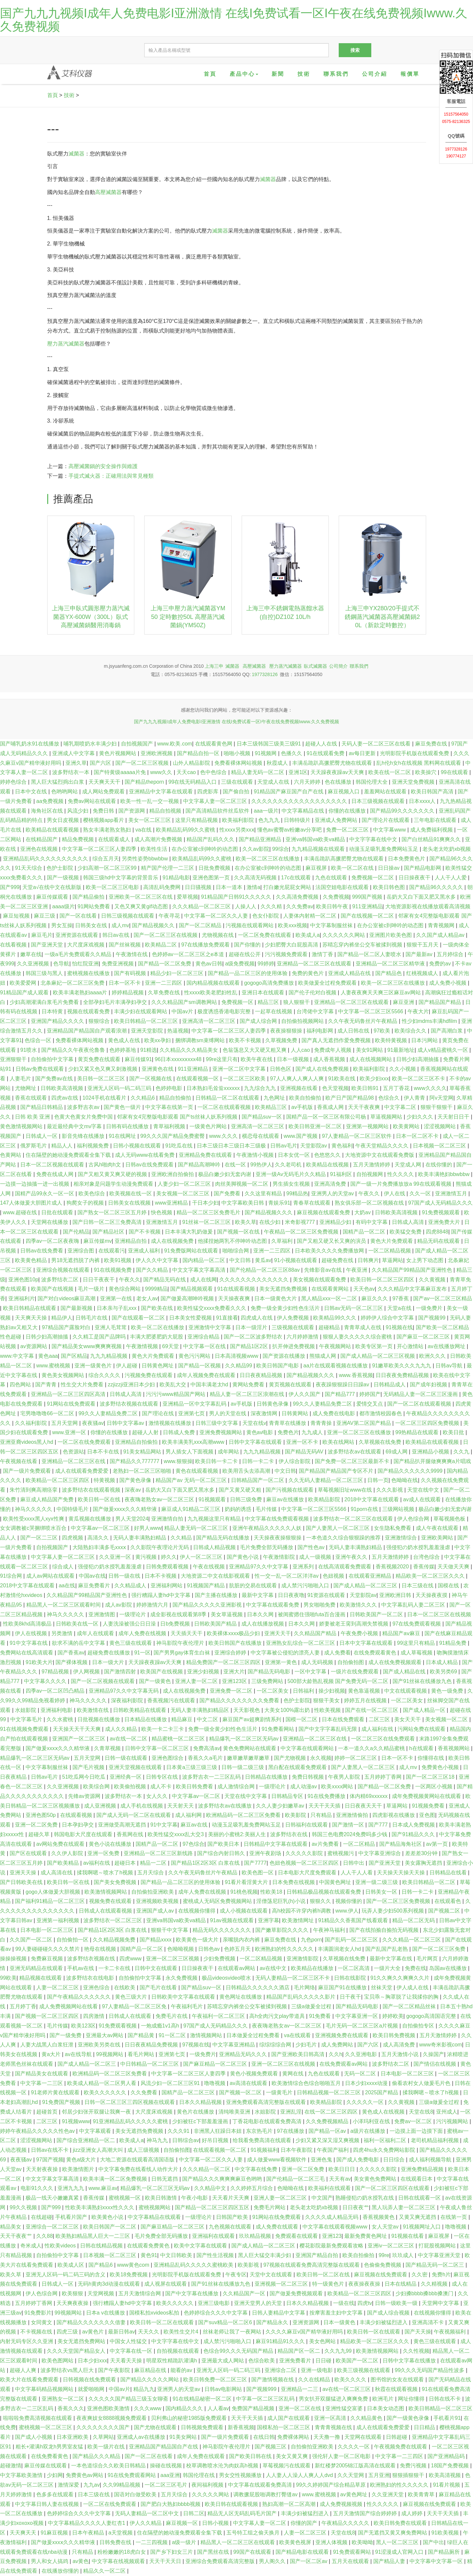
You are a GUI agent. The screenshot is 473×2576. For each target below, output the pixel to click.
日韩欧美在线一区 (78, 1624)
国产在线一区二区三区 (372, 1710)
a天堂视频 (121, 2532)
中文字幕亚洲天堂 (440, 2255)
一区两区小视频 (434, 1786)
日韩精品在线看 (448, 1872)
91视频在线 (399, 1327)
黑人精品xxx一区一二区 (329, 1298)
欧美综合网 (97, 1786)
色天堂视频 (335, 1088)
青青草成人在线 (363, 1327)
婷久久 (169, 1557)
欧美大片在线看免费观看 (30, 2379)
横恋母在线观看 (261, 1136)
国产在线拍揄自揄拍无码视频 (384, 1930)
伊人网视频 (87, 1671)
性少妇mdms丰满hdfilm (430, 1021)
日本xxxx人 (423, 801)
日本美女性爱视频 (191, 1318)
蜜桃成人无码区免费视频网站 (218, 1901)
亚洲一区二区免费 (37, 1825)
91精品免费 (453, 1643)
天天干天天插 (325, 1806)
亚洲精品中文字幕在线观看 (161, 791)
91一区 (142, 1652)
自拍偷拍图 (351, 1662)
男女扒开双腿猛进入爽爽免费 (334, 2399)
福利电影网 (320, 1031)
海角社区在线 (47, 811)
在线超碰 (41, 2217)
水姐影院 (26, 1710)
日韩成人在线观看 (131, 2016)
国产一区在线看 (78, 916)
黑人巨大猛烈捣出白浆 (58, 782)
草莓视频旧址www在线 (345, 1490)
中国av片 (183, 1011)
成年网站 (229, 1451)
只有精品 (321, 1815)
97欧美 (383, 1031)
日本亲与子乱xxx (117, 1308)
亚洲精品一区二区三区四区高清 (69, 1394)
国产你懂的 (248, 944)
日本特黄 (53, 1011)
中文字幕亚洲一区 (357, 2016)
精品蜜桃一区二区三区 (179, 1738)
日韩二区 (193, 2513)
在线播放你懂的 (61, 2571)
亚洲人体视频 (332, 2542)
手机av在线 (81, 1968)
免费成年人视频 (333, 1050)
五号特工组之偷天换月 (253, 2532)
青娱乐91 (279, 1203)
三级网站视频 (398, 1509)
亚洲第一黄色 (281, 1662)
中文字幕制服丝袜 (332, 925)
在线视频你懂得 (197, 1911)
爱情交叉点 (370, 1404)
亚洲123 (332, 2236)
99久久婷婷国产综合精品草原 (331, 2485)
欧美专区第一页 (374, 1346)
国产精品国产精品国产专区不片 (337, 1471)
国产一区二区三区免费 (439, 1949)
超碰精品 (329, 1327)
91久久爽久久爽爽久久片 (400, 1978)
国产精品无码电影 (270, 1671)
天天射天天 (181, 1806)
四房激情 (94, 2016)
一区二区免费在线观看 (265, 935)
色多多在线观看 (55, 2494)
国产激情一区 (348, 1825)
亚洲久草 (76, 763)
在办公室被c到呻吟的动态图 (205, 849)
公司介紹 (374, 74)
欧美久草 (245, 1222)
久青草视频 (108, 1748)
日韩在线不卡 (445, 2399)
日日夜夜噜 (291, 1595)
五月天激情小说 (400, 2054)
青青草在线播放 (288, 1423)
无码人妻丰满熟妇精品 (140, 1537)
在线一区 (236, 1164)
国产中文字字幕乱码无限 (328, 1729)
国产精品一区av (327, 2131)
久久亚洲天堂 (388, 2494)
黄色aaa (48, 1356)
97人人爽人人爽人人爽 (297, 1078)
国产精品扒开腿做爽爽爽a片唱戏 (432, 1461)
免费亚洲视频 (118, 963)
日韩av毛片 (283, 1145)
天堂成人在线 (274, 782)
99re (384, 2255)
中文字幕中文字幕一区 (437, 2561)
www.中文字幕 (18, 1356)
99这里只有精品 (416, 1643)
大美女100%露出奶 (287, 1710)
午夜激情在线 (132, 954)
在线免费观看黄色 (376, 1652)
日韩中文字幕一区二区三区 (157, 1748)
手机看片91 (447, 2418)
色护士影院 (60, 868)
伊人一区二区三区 (202, 1557)
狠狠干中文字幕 (170, 1930)
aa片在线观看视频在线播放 (336, 1365)
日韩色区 (281, 1069)
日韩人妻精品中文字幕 (279, 2313)
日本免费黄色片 (407, 858)
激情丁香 (323, 954)
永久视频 (320, 1758)
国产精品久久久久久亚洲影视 (208, 1605)
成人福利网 (189, 1815)
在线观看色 (448, 1901)
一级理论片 (133, 1614)
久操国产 (433, 2054)
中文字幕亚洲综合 (380, 1853)
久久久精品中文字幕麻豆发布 (413, 1289)
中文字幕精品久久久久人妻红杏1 (87, 2523)
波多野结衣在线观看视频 (92, 1490)
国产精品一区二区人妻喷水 (370, 954)
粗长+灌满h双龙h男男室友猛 (50, 2446)
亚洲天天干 (277, 1633)
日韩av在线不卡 (50, 2150)
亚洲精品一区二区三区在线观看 (315, 963)
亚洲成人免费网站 (337, 820)
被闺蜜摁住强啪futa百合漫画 (312, 1614)
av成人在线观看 (422, 1499)
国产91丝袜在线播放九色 (423, 1681)
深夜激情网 (265, 1413)
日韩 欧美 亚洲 (33, 1117)
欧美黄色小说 (108, 2217)
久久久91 (179, 2131)
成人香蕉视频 (329, 1059)
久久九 (462, 1451)
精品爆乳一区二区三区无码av (244, 1738)
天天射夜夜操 (42, 2169)
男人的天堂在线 (228, 1413)
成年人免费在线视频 (143, 1633)
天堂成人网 (408, 1164)
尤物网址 (26, 1088)
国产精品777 (340, 1394)
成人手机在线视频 (142, 1806)
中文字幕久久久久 (46, 1681)
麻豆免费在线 (431, 743)
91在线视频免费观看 (25, 1729)
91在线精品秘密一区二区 (203, 2399)
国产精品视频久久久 (269, 1212)
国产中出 (433, 2542)
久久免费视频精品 (328, 2121)
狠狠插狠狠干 (408, 2475)
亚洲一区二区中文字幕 (239, 1069)
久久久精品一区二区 (207, 2169)
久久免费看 (145, 2092)
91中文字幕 (163, 1825)
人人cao (301, 1050)
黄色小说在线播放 (111, 1844)
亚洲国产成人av (155, 1911)
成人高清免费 (399, 2044)
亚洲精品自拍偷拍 (137, 1442)
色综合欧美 (262, 2360)
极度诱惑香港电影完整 (224, 1011)
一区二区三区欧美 (245, 1078)
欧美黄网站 (407, 1126)
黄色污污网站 (195, 1356)
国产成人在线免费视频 (323, 1069)
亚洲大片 (234, 1671)
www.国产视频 (301, 1136)
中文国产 (322, 2198)
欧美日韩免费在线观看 (401, 2523)
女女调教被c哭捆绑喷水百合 (34, 1528)
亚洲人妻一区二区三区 (281, 2198)
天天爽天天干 (105, 782)
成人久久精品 (121, 1729)
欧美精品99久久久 (335, 1318)
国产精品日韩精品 (42, 1107)
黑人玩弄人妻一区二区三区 (404, 2207)
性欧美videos (61, 2245)
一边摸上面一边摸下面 (417, 2131)
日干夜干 (350, 1997)
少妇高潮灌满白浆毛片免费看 (45, 1002)
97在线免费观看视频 (417, 1624)
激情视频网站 (206, 2035)
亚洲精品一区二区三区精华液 (391, 963)
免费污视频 (414, 2465)
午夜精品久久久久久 (346, 2523)
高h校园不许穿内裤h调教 (302, 1911)
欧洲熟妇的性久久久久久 (285, 1949)
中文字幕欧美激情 (22, 2475)
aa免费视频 (50, 801)
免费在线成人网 (55, 1174)
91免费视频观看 (441, 1212)
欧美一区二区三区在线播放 (268, 858)
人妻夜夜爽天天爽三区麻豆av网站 (381, 992)
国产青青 (46, 1384)
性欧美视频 (328, 1710)
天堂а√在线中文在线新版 (52, 887)
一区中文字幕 (311, 1671)
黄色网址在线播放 (241, 1997)
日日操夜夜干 (415, 877)
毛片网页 (427, 1958)
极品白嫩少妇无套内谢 (225, 1174)
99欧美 (8, 1978)
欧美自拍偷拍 (305, 1098)
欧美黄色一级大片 (198, 1939)
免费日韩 (104, 811)
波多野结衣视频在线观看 (130, 1404)
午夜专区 (236, 2274)
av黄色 (80, 2561)
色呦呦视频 (181, 1949)
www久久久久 (430, 1088)
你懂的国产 (304, 2523)
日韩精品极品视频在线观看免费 (324, 1892)
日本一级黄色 (340, 2322)
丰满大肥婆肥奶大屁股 (157, 1336)
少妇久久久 (420, 1117)
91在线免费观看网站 (133, 2475)
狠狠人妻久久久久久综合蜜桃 (358, 1336)
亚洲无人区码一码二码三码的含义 (66, 2274)
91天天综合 (29, 868)
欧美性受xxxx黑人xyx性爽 (34, 1519)
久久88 (44, 2236)
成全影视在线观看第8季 (179, 1614)
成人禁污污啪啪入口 (305, 1585)
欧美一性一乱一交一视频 (150, 801)
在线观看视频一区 (198, 1078)
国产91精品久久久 (414, 1834)
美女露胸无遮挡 (424, 1863)
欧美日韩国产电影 (278, 1365)
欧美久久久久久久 (106, 2092)
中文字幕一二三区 (42, 2083)
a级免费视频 (240, 963)
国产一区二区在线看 (149, 2456)
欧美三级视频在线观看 (364, 2370)
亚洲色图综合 (168, 1758)
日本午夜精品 (88, 2532)
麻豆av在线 (194, 1825)
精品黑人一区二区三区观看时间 (64, 1605)
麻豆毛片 (42, 935)
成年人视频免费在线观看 (207, 1375)
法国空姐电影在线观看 (342, 887)
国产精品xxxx (156, 1939)
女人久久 (157, 1796)
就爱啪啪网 (92, 2389)
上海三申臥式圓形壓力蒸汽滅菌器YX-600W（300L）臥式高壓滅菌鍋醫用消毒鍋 (91, 617)
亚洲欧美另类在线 (100, 2044)
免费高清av (206, 1748)
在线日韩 (264, 2437)
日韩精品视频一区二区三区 (329, 2092)
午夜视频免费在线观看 (401, 2446)
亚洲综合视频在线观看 (63, 1270)
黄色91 (149, 2255)
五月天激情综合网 (140, 2293)
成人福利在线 (378, 1729)
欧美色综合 (92, 1193)
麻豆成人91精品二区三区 (191, 1509)
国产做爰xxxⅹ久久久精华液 (125, 1509)
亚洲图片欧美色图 (391, 935)
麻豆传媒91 (138, 1059)
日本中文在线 (31, 791)
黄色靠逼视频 (364, 1691)
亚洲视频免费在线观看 (342, 2035)
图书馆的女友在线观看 (398, 2379)
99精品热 (297, 1193)
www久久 (162, 772)
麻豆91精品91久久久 (281, 2341)
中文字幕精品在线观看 (155, 2217)
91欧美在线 (342, 1078)
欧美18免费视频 (129, 2274)
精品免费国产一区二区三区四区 (224, 1662)
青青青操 (321, 1423)
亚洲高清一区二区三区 (209, 1021)
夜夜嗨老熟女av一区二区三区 (160, 1499)
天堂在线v (254, 1423)
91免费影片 (38, 2313)
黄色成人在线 (124, 1040)
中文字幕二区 (400, 1107)
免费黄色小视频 (440, 1767)
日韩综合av (185, 2140)
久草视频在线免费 (381, 1442)
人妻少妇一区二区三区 (185, 1184)
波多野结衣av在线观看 (355, 1451)
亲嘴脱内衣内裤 (242, 1939)
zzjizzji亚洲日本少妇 (132, 1384)
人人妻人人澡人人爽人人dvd (300, 2475)
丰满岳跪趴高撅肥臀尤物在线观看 (332, 763)
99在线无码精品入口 (193, 782)
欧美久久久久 (351, 2379)
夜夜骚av (93, 1423)
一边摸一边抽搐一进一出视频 (35, 1184)
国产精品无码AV (305, 1451)
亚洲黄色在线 (158, 1069)
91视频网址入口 (422, 2226)
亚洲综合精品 (204, 1336)
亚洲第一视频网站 (368, 1126)
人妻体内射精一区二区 (310, 916)
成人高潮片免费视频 (158, 839)
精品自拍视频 (165, 811)
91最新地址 (400, 1050)
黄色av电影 (260, 1432)
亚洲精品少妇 (336, 1222)
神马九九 (158, 2140)
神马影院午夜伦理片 (180, 1643)
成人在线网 (203, 1279)
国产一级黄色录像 (408, 2418)
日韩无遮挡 (165, 2179)
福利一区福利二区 (386, 2140)
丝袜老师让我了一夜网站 (233, 2331)
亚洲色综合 (97, 1987)
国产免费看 (228, 1193)
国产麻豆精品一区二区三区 (215, 2064)
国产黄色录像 (136, 1480)
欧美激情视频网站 (106, 1892)
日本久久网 (261, 1614)
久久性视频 (416, 2351)
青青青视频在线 (334, 2427)
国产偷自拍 (237, 791)
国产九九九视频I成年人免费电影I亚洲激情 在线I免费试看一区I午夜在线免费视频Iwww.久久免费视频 (233, 19)
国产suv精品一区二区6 (225, 2322)
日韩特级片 (298, 820)
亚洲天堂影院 (147, 1031)
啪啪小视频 (238, 753)
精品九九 (144, 2389)
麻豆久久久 (375, 1298)
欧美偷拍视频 (130, 1786)
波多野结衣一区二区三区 (113, 1920)
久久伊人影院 (67, 1853)
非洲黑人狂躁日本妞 (218, 2131)
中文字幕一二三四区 (399, 2456)
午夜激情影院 (279, 1557)
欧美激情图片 (78, 2169)
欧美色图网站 (58, 2360)
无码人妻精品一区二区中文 (147, 2513)
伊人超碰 (127, 1365)
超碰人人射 (146, 1432)
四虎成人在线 (257, 1318)
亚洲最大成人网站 (223, 2360)
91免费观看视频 (118, 2026)
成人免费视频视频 (342, 2504)
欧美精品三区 (271, 1107)
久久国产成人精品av (441, 935)
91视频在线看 (408, 2236)
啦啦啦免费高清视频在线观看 (38, 2418)
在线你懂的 (439, 1164)
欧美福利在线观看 (330, 2188)
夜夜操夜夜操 (365, 2284)
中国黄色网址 (335, 1882)
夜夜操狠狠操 (286, 1031)
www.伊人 (347, 1911)
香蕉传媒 (423, 1566)
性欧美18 (272, 1892)
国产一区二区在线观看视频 (419, 1404)
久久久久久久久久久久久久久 (254, 1279)
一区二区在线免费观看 (85, 1442)
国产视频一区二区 (241, 2092)
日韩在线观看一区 (420, 2198)
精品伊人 (61, 1318)
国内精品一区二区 (204, 1260)
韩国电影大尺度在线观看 (84, 1834)
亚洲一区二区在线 (300, 2408)
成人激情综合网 (236, 1786)
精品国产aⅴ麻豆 (401, 1633)
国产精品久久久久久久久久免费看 (240, 1700)
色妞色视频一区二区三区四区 (305, 1863)
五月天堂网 (65, 1423)
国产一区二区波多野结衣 (254, 1336)
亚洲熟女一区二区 (63, 2399)
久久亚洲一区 (115, 1557)
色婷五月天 (238, 1949)
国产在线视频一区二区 (368, 916)
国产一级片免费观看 (27, 1471)
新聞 (278, 74)
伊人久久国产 (305, 1394)
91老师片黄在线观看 (56, 2092)
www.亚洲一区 (70, 1432)
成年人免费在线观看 (201, 2456)
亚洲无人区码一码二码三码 (120, 1088)
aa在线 (67, 1585)
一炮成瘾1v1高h (160, 2026)
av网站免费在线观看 (61, 1844)
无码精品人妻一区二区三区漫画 (421, 1394)
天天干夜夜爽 (364, 1107)
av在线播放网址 (447, 1346)
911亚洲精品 (367, 906)
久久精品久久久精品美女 (189, 1050)
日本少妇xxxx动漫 (367, 2083)
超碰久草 (39, 1834)
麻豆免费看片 (94, 1585)
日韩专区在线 (162, 1777)
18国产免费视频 (450, 2465)
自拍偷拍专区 (418, 2026)
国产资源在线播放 (284, 1356)
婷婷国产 (370, 1394)
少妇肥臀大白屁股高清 (292, 944)
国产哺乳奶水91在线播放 (30, 743)
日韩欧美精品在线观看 (140, 1710)
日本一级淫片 (252, 1327)
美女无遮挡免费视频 (283, 1289)
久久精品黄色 (367, 2418)
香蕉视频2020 (393, 1566)
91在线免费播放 (327, 1796)
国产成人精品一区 (425, 1710)
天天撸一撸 (327, 2437)
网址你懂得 (412, 2399)
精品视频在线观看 (41, 1978)
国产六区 (101, 763)
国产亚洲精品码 (446, 2456)
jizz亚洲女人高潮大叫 (99, 2150)
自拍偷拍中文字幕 (53, 1059)
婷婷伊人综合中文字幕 (388, 1318)
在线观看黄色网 (214, 743)
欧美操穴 (426, 772)
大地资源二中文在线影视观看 (216, 1576)
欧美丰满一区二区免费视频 (115, 2179)
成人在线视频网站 (371, 1059)
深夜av (133, 1490)
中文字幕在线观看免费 (273, 1605)
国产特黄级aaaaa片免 (120, 772)
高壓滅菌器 (108, 192)
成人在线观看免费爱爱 (82, 1471)
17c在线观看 (296, 877)
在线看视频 (14, 944)
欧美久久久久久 (175, 2303)
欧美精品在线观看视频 (53, 830)
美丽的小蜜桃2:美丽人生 (237, 1834)
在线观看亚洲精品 (371, 1576)
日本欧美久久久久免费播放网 (330, 1250)
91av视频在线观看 (232, 1920)
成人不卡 (161, 1786)
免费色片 (288, 1432)
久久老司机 (289, 1164)
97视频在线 (195, 2044)
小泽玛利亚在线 (372, 2121)
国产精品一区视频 (200, 1365)
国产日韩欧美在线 (22, 1882)
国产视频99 (432, 1318)
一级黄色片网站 (208, 1126)
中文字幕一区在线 (205, 1346)
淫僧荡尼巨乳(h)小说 (281, 1901)
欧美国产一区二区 (358, 2360)
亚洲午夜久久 (352, 1557)
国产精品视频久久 (154, 925)
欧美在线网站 (339, 1442)
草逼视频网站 (387, 1117)
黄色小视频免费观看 (254, 2073)
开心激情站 (411, 1346)
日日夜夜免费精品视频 (403, 1375)
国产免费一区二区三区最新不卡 (353, 1461)
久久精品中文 (210, 2188)
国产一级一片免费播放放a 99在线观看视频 (401, 1184)
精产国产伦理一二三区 (168, 868)
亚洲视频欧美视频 (158, 1901)
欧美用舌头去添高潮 (247, 1471)
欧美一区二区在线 (353, 868)
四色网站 (21, 1384)
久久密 (420, 2274)
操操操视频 (14, 1958)
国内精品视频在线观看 (213, 983)
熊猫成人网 (323, 1356)
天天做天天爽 (454, 1566)
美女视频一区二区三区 (183, 1193)
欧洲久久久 (433, 1356)
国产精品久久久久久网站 (150, 2379)
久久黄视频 (433, 1279)
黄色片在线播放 (196, 2112)
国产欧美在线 (157, 1308)
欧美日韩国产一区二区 (110, 2226)
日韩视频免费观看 (203, 2427)
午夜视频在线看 (19, 1461)
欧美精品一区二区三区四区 (58, 1480)
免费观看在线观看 (297, 2236)
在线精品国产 (42, 839)
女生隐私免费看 (393, 1528)
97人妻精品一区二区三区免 (135, 2006)
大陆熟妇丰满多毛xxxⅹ (99, 1547)
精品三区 (269, 1002)
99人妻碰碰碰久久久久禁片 (48, 1949)
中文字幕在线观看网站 (308, 1748)
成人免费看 (337, 1652)
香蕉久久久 (71, 2408)
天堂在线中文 (423, 1490)
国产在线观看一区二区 (139, 1318)
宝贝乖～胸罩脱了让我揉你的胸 (402, 1997)
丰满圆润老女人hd (340, 1949)
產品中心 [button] (244, 74)
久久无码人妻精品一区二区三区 (326, 1480)
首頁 (210, 74)
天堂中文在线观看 (272, 2274)
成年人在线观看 (96, 1633)
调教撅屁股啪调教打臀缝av (266, 2494)
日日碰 (324, 2360)
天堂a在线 (400, 1308)
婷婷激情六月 (153, 1605)
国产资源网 (132, 811)
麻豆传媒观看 (52, 897)
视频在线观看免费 (89, 1011)
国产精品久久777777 (135, 1461)
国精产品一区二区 (365, 1232)
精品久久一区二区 (105, 2571)
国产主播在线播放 (217, 1595)
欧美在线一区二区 (390, 772)
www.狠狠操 (178, 1461)
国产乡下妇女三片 (172, 2552)
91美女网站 (184, 2437)
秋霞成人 (278, 763)
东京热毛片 (260, 2131)
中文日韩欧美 (176, 2255)
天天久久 (149, 2331)
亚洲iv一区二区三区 (391, 2245)
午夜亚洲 (357, 1270)
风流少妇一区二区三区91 (171, 2083)
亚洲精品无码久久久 (243, 2054)
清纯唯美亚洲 (235, 2112)
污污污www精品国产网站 (176, 1394)
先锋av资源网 (85, 1796)
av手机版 (302, 1107)
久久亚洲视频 (33, 963)
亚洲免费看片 (295, 2360)
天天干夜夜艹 (16, 2236)
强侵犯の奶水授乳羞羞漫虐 (418, 1547)
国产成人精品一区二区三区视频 (378, 1356)
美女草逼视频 (227, 1614)
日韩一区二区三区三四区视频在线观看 (130, 2102)
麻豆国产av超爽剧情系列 (252, 1719)
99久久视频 (24, 2207)
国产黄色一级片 (123, 1107)
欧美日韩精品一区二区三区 (146, 1021)
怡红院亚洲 (85, 963)
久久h (335, 2054)
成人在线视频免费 (173, 1241)
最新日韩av (121, 2331)
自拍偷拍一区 (73, 1939)
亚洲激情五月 (451, 1193)
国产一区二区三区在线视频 (166, 935)
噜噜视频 (215, 2083)
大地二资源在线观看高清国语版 (138, 2159)
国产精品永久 (273, 2322)
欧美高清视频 (445, 2475)
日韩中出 (354, 1863)
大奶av (363, 1212)
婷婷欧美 (393, 2016)
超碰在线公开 (245, 954)
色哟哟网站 (65, 791)
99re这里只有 (222, 1059)
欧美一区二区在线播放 (158, 1327)
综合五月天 (105, 858)
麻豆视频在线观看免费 (324, 1212)
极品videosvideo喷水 (227, 1978)
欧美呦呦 (362, 2542)
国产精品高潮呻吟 (200, 1164)
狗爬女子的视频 (85, 1203)
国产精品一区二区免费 (165, 963)
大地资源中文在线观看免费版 (380, 1155)
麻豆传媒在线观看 (46, 2465)
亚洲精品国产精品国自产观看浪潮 (87, 1031)
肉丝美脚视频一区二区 (242, 1184)
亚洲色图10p (23, 1279)
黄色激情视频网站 (22, 1126)
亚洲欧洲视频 (157, 753)
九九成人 (312, 1432)
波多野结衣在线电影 (90, 1978)
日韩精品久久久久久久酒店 (258, 1987)
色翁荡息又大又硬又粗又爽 (255, 1050)
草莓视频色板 (450, 1519)
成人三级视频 (144, 2150)
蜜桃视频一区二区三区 (46, 2427)
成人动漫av (304, 1786)
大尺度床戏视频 (86, 944)
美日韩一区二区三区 (101, 1078)
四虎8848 (437, 1232)
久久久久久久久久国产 (103, 2427)
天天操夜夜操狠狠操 (278, 1537)
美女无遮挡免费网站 (82, 2341)
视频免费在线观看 (111, 1901)
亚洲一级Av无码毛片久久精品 (291, 1174)
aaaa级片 (63, 906)
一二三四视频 (152, 2542)
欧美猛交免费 (406, 1232)
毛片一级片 (92, 1289)
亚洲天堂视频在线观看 (136, 1767)
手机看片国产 (71, 2217)
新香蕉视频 (241, 2427)
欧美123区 (83, 2026)
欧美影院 (296, 1815)
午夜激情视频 (142, 1346)
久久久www (148, 2408)
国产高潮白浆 (447, 1031)
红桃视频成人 (422, 973)
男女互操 (61, 925)
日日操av (389, 868)
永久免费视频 (182, 1978)
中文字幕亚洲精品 (234, 2044)
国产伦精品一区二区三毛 (296, 2179)
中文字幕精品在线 (303, 811)
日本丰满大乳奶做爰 (189, 1232)
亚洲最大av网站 (105, 2035)
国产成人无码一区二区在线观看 (134, 1815)
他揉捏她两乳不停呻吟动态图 (233, 1241)
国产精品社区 (109, 1232)
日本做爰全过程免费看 (253, 2035)
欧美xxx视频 (292, 925)
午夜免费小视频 (360, 1633)
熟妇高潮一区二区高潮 (289, 2504)
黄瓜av (263, 1260)
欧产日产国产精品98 (350, 1098)
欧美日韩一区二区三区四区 (382, 1279)
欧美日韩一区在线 (100, 1499)
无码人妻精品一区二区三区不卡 (293, 1978)
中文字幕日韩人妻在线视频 (47, 2504)
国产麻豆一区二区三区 (424, 1336)
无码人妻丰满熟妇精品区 (200, 1710)
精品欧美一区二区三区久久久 (431, 1576)
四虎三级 (68, 2331)
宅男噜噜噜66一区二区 (47, 1413)
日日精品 (425, 2427)
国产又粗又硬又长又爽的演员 (332, 1241)
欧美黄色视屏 (295, 2542)
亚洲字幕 (268, 1920)
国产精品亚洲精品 (261, 839)
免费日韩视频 (308, 1777)
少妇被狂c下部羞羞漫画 (200, 2121)
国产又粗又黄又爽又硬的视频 (113, 1174)
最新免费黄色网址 (366, 2236)
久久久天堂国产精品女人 (77, 2351)
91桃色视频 (244, 1892)
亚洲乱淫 (290, 2112)
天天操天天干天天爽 (77, 1729)
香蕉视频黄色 (379, 2217)
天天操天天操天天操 (401, 1872)
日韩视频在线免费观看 (90, 2379)
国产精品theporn (145, 782)
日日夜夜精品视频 (262, 1375)
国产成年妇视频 (429, 1384)
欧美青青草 (422, 2494)
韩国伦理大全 (372, 782)
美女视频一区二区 (447, 1719)
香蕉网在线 (131, 1834)
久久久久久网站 (211, 2494)
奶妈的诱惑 (239, 1509)
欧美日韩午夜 (332, 906)
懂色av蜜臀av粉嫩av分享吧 (290, 830)
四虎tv (364, 2303)
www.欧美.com (174, 743)
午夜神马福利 (329, 1930)
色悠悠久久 (328, 1155)
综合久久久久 (105, 1375)
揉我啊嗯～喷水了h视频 (105, 1872)
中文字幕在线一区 (132, 2351)
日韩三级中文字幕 (217, 1423)
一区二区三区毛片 (166, 2485)
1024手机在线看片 (105, 1098)
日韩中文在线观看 (156, 1968)
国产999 (10, 887)
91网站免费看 (94, 906)
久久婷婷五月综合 (252, 2188)
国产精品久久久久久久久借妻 (92, 2322)
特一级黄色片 (328, 2284)
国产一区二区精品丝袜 (410, 2006)
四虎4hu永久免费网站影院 (384, 2150)
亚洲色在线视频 (39, 849)
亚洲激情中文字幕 (210, 1327)
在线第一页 (454, 2217)
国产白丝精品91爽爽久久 (432, 839)
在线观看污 (111, 1250)
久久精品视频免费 (115, 1939)
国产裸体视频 (72, 1662)
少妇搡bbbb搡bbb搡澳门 (425, 2293)
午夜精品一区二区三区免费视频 (302, 1232)
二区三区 (380, 1719)
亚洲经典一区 (126, 1777)
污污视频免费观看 (287, 954)
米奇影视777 (300, 1222)
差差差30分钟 (422, 1853)
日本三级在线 (418, 1585)
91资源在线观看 (327, 1595)
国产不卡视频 (145, 1232)
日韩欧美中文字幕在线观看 (183, 1997)
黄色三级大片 (131, 1997)
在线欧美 (125, 1987)
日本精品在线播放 (146, 1719)
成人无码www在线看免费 (145, 1155)
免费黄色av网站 (85, 2475)
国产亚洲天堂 (47, 944)
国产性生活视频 (215, 2255)
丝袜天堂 (382, 1987)
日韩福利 (304, 1691)
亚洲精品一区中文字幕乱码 (195, 1404)
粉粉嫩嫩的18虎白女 (122, 2552)
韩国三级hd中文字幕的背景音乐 (121, 877)
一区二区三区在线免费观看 (383, 1738)
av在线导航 (79, 2054)
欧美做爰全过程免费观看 (328, 983)
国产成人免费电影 (358, 2159)
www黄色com (134, 2265)
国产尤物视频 (290, 1758)
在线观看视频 (76, 1815)
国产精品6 (101, 2265)
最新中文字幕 (258, 1595)
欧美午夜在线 (257, 1059)
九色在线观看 (331, 877)
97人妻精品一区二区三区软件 (357, 1136)
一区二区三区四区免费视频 (427, 1423)
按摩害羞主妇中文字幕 (336, 2313)
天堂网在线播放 (50, 1222)
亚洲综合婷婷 (231, 1652)
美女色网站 (323, 2341)
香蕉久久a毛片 (206, 1758)
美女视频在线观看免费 (320, 1279)
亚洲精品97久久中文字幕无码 (124, 1691)
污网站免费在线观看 (422, 1729)
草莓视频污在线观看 (287, 2465)
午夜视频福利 (450, 2331)
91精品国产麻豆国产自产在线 (289, 791)
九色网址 (275, 1098)
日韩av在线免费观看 (150, 1164)
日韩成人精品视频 (215, 1547)
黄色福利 (342, 1145)
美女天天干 (408, 1719)
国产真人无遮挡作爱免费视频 (336, 1040)
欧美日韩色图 (389, 887)
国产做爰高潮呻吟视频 (188, 1298)
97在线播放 (291, 2131)
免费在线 (415, 1968)
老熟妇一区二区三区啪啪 (143, 1471)
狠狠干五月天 (423, 944)
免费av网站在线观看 (92, 801)
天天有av (340, 2179)
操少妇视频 (331, 1691)
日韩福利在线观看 (307, 1825)
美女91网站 (370, 1050)
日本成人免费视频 (414, 1825)
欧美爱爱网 (24, 983)
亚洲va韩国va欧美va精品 (316, 839)
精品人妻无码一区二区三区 (196, 1528)
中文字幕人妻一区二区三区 (215, 801)
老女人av (147, 1298)
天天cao (187, 772)
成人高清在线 (57, 1872)
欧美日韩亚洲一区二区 (316, 1126)
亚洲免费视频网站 (221, 1432)
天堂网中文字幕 (441, 2303)
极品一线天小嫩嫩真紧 (53, 2198)
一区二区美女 (273, 1691)
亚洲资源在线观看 (77, 935)
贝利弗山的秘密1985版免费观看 (189, 2418)
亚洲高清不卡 (428, 2322)
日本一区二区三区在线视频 (439, 1614)
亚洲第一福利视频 (58, 1920)
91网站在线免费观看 (72, 1404)
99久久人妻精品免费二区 (323, 1404)
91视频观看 (212, 1499)
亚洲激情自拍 (167, 1519)
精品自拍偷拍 (175, 1098)
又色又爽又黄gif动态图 (141, 906)
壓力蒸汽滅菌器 (65, 344)
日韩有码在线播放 (128, 1126)
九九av (91, 2485)
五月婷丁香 (23, 2006)
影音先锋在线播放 (84, 1136)
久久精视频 (435, 2284)
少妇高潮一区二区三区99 (107, 868)
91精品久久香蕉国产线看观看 (353, 1920)
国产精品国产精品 (440, 1002)
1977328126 (265, 674)
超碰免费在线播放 (109, 1652)
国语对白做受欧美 (136, 2494)
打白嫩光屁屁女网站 (287, 887)
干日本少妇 (205, 1203)
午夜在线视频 (209, 1566)
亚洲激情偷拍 (352, 1815)
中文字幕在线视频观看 (119, 2561)
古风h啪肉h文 (105, 1164)
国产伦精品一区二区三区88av (265, 1270)
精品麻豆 (182, 1719)
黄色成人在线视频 (384, 2112)
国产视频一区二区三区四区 (47, 2016)
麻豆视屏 (316, 868)
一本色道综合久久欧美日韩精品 (109, 2465)
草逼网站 (392, 1260)
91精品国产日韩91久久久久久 (237, 897)
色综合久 (389, 1098)
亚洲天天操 (24, 1872)
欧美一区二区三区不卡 (419, 1078)
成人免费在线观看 (277, 2226)
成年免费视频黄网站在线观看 (427, 1796)
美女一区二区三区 (150, 820)
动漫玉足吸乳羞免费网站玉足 (384, 849)
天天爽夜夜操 (73, 2303)
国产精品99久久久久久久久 (403, 811)
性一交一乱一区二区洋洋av (287, 1576)
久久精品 (182, 1537)
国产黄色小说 (243, 1557)
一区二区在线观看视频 (224, 1107)
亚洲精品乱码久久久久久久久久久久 (46, 858)
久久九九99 (338, 2351)
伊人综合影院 (295, 1461)
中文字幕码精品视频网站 (45, 2389)
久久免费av (299, 906)
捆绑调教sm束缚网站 (200, 1040)
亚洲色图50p (41, 1815)
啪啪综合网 (236, 1250)
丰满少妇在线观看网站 (141, 1011)
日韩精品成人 (390, 1384)
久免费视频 (336, 897)
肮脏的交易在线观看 (253, 1585)
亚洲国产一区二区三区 (79, 1738)
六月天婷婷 (308, 782)
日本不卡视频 (161, 1576)
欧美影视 (249, 2265)
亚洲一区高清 (330, 2418)
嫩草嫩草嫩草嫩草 (249, 1758)
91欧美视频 (445, 2532)
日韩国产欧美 (232, 2217)
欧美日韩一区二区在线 (323, 2274)
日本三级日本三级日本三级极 (232, 1145)
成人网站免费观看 (104, 791)
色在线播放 (339, 782)
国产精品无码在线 (165, 1279)
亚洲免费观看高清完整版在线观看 (266, 2102)
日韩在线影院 (350, 1978)
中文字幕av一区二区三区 (101, 1528)
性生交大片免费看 (83, 1384)
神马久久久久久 (34, 1509)
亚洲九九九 (71, 2188)
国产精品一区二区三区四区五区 (213, 2207)
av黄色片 (93, 2331)
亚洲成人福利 (144, 1250)
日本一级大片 (108, 1662)
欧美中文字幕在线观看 (201, 2245)
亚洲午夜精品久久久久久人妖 (267, 1528)
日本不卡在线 (103, 1451)
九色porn (311, 1939)
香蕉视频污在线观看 (171, 1700)
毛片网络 (304, 1987)
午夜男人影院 (344, 1777)
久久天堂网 (351, 2475)
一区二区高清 (354, 1968)
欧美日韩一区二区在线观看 (162, 2322)
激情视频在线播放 (170, 1423)
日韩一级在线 (125, 1576)
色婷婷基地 (123, 1050)
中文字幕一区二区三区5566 (371, 1011)
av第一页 (437, 1844)
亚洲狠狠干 (14, 1059)
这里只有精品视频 (197, 820)
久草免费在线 (164, 992)
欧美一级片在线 (106, 2446)
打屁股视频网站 (437, 2245)
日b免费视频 (175, 1624)
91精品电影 (176, 877)
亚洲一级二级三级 (377, 1882)
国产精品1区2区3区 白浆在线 (206, 1863)
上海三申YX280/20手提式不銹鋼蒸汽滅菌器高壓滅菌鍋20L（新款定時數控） (382, 617)
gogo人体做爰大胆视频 (53, 1892)
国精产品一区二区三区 (189, 2092)
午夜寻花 (170, 916)
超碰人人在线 (321, 743)
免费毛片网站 (270, 2207)
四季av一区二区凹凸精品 (56, 1691)
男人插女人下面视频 (190, 1451)
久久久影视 (390, 1490)
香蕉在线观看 (31, 1098)
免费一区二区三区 (348, 830)
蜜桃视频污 (341, 1853)
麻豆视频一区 (182, 2523)
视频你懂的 (349, 1901)
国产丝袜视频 (125, 944)
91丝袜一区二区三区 (207, 1222)
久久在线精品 (314, 2379)
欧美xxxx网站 (337, 1786)
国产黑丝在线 (213, 2552)
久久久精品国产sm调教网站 (184, 1002)
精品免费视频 (78, 839)
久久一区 (421, 1193)
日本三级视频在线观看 (378, 801)
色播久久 (292, 753)
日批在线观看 (57, 1212)
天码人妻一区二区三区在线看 (376, 743)
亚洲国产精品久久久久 (58, 1021)
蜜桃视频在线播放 (89, 973)
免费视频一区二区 (373, 877)
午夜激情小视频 (255, 1155)
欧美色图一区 (258, 1872)
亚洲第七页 (192, 1413)
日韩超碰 (397, 2437)
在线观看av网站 (237, 1968)
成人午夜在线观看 (438, 1528)
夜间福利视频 (208, 2485)
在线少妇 (270, 1222)
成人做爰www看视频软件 (277, 2159)
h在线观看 (422, 1748)
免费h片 (441, 2274)
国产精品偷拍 (89, 897)
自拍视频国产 (137, 743)
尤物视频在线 (218, 935)
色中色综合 (214, 772)
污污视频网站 (452, 2121)
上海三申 (214, 666)
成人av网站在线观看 (51, 1576)
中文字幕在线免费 (257, 2169)
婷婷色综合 (14, 782)
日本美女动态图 (386, 2408)
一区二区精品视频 (390, 1250)
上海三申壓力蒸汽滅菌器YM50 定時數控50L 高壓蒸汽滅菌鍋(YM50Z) (188, 617)
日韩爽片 (368, 1260)
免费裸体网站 (293, 2437)
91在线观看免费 (326, 753)
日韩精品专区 (287, 1796)
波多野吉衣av (84, 1107)
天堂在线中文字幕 (246, 1796)
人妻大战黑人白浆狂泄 (47, 2044)
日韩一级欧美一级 (397, 2303)
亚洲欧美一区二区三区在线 (141, 897)
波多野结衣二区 (60, 1279)
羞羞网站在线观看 (386, 791)
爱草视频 (187, 897)
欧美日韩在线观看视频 (232, 2504)
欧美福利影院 (238, 820)
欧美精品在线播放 (313, 1968)
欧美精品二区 (161, 944)
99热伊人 (261, 1164)
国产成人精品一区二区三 (87, 2064)
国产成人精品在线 (405, 1671)
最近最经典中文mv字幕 (75, 1126)
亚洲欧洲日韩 (396, 1595)
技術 (303, 74)
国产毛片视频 (89, 1767)
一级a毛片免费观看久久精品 (79, 954)
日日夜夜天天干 (364, 1806)
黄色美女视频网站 (63, 1375)
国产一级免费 (66, 2035)
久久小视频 (403, 1069)
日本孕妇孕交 (78, 1825)
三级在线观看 (237, 782)
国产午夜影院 (114, 2370)
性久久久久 (401, 1174)
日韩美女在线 (91, 925)
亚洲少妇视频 (203, 1671)
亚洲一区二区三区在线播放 (359, 1432)
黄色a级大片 (81, 2159)
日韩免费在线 (116, 2542)
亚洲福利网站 (167, 1585)
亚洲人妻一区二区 (197, 1681)
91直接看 (227, 1318)
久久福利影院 (31, 1423)
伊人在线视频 (31, 1633)
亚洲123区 (235, 1681)
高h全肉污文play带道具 (277, 2016)
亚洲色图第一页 (211, 877)
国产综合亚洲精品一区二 (86, 2140)
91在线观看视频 (237, 1289)
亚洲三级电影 (214, 2303)
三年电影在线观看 (436, 820)
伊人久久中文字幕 (157, 1260)
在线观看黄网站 (330, 1289)
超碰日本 (125, 1863)
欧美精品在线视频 (328, 1164)
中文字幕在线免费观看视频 (277, 1519)
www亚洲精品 (172, 1203)
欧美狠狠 (73, 2293)
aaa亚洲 (170, 2475)
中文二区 (208, 1719)
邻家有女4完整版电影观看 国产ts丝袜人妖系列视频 (178, 1117)
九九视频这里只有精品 (214, 1519)
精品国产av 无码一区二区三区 (192, 1480)
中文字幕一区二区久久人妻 (216, 916)
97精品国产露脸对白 (67, 1327)
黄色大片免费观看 (392, 1241)
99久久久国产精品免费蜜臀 (173, 1136)
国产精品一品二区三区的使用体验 (248, 973)
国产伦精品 (76, 1232)
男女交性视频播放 (241, 2475)
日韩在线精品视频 (102, 2245)
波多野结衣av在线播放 (225, 1806)
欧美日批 (454, 1432)
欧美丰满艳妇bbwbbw (444, 1174)
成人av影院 (119, 1605)
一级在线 (343, 2303)
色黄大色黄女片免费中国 (84, 1117)
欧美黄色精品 (31, 1260)
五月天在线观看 (351, 2561)
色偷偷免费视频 (383, 2265)
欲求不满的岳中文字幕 (79, 1643)
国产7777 (255, 1863)
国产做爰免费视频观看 (297, 2293)
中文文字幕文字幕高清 (199, 1270)
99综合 (280, 849)
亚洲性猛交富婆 (344, 2408)
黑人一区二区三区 (398, 2542)
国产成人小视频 (34, 2437)
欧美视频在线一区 (131, 1193)
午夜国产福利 (333, 2150)
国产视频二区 (444, 1911)
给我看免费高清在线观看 (263, 2140)
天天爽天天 (24, 2532)
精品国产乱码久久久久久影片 (301, 1997)
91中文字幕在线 (29, 1643)
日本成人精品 (442, 1662)
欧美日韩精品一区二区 (429, 1882)
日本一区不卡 (125, 983)
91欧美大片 (39, 1662)
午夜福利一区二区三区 (219, 2016)
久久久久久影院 (305, 1853)
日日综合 (394, 2159)
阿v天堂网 (441, 1098)
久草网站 (103, 2437)
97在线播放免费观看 (206, 944)
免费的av (440, 963)
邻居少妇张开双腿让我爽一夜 (97, 2112)
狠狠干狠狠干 (437, 1107)
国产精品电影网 (423, 868)
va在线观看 (298, 2035)
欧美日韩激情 (161, 2198)
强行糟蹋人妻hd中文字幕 (161, 1595)
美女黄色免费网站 (376, 2179)
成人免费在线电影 (334, 1413)
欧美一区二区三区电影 (113, 887)
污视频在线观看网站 (250, 925)
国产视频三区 (271, 2446)
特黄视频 (105, 1480)
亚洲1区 (298, 772)
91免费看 (320, 2016)
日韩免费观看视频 (168, 1566)
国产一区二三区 (39, 1537)
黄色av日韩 (208, 963)
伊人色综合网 (413, 1519)
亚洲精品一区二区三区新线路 (159, 1853)
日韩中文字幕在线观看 (256, 1442)
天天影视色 (247, 1710)
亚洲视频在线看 (299, 1088)
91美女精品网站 (143, 1451)
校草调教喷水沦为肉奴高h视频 (223, 2465)
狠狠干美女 (327, 1700)
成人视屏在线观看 (166, 2284)
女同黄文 (42, 2322)
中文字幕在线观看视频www (335, 2226)
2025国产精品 (382, 2092)
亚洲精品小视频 (431, 1451)
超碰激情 (10, 2465)
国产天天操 (418, 2331)
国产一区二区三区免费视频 (398, 1901)
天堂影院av (314, 1145)
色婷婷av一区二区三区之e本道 (189, 954)
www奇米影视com (440, 2044)
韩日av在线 (116, 935)
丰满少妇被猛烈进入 (384, 2322)
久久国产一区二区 (32, 1939)
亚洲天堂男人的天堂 (258, 2303)
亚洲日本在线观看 (264, 992)
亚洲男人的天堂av (333, 1193)
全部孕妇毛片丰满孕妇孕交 (115, 1002)
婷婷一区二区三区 (356, 1758)
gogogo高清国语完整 (431, 2016)
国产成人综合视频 (389, 2313)
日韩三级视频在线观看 (128, 916)
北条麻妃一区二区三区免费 (73, 983)
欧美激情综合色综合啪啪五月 (307, 2083)
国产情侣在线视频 (435, 2064)
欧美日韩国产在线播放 (235, 1643)
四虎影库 (208, 791)
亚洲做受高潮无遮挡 (122, 1825)
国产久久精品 (152, 1270)
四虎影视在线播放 (394, 1815)
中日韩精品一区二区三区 (150, 2064)
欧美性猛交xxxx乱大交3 (176, 1834)
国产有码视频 (130, 973)
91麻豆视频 (55, 2532)
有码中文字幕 (372, 1222)
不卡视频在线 (37, 2331)
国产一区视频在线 (151, 1078)
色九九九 (269, 820)
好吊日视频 (216, 2140)
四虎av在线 (65, 1098)
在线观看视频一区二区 (220, 2150)
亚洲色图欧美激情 (109, 2408)
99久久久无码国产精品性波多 (430, 2370)
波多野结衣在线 (289, 1834)
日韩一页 (378, 1480)
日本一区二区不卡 (418, 1136)
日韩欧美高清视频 (62, 1088)
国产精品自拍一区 (199, 753)
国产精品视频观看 (192, 1289)
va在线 (144, 830)
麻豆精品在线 (151, 2370)
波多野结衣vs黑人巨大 (68, 2370)
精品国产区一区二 (299, 2351)
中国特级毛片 (73, 1509)
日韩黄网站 (295, 1413)
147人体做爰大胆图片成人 (31, 1203)
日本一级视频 (293, 1059)
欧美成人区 (71, 2265)
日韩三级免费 (246, 1499)
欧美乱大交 (173, 1384)
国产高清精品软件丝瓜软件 (218, 811)
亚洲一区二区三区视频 (173, 1958)
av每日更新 (363, 753)
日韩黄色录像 (273, 1404)
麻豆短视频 (17, 916)
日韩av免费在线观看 (40, 1069)
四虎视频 (73, 1537)
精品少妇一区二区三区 (177, 973)
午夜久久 (369, 1193)
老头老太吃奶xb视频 (446, 849)
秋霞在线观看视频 (397, 2389)
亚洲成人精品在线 (350, 973)
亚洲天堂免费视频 (414, 782)
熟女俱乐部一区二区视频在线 (370, 1203)
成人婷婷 (412, 2513)
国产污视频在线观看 (290, 1490)
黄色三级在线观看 (131, 1643)
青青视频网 (442, 925)
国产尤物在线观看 (156, 2427)
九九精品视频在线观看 (319, 849)
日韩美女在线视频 (130, 1203)
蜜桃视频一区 (125, 2198)
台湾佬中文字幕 (315, 1011)
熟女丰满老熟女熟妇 (107, 830)
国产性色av (311, 1547)
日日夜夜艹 (355, 2207)
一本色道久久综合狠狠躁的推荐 (344, 1537)
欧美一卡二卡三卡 (163, 1729)
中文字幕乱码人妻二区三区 (413, 1605)
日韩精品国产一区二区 (258, 1480)
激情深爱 (69, 2485)
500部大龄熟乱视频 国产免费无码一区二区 (339, 1681)
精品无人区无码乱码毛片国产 (242, 2513)
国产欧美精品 (63, 1863)
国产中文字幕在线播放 (192, 2293)
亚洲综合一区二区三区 (53, 2226)
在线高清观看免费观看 (345, 1566)
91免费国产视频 (61, 2102)
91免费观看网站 (352, 2552)
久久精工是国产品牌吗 (99, 1336)
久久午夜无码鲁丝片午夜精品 (363, 1021)
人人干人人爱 (451, 877)
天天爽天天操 (31, 1318)
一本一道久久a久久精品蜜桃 (372, 1748)
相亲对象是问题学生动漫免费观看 (114, 1184)
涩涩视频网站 (440, 1126)
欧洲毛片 (383, 2399)
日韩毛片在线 (92, 1318)
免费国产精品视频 (254, 2408)
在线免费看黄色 (50, 2456)
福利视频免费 (93, 1145)
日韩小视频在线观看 (137, 1145)
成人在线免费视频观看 (395, 1662)
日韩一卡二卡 (258, 1461)
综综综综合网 (276, 2044)
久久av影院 (255, 849)
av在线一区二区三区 (347, 2389)
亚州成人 (446, 2112)
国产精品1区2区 (249, 1346)
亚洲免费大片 (444, 1222)
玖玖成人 (403, 2255)
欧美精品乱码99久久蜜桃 (186, 830)
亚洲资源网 (306, 2322)
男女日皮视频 (63, 820)
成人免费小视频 (448, 983)
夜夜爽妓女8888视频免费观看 (112, 2418)
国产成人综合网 (259, 1021)
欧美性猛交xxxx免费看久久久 (212, 1308)
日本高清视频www (237, 1356)
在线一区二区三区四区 (331, 2112)
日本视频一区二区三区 (440, 1145)
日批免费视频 (215, 868)
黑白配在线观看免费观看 (298, 1767)
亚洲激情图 (102, 1614)
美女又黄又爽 (292, 2456)
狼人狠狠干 (297, 1002)
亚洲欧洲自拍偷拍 (173, 1174)
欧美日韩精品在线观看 (30, 1308)
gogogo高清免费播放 (269, 983)
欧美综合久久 (411, 1031)
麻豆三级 (45, 916)
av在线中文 (274, 1968)
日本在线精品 (401, 2284)
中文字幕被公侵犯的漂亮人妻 (286, 1652)
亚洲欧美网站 (437, 1537)
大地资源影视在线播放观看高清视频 (427, 906)
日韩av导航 (449, 1365)
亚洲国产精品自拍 (317, 2255)
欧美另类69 (444, 1671)
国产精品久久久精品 (97, 2456)
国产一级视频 (63, 877)
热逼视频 (177, 1031)
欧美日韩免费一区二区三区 (215, 2379)
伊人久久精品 (146, 2523)
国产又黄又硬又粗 (241, 1490)
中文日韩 (240, 1260)
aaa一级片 (266, 811)
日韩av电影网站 (223, 2389)
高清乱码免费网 (162, 887)
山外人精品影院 (192, 763)
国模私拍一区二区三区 (284, 2427)
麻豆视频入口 (344, 791)
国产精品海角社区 (401, 1844)
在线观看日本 (417, 2179)
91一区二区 (173, 2035)
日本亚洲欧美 (73, 2437)
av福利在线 (97, 1863)
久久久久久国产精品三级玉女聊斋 (129, 2399)
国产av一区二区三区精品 (442, 1298)
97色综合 (193, 1844)
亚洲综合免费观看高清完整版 (220, 2561)
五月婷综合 (451, 954)
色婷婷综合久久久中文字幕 (216, 2313)
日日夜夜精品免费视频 (152, 2044)
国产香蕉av (71, 1652)
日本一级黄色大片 (276, 1298)
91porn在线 (365, 1509)
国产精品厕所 (444, 2552)
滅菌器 (76, 153)
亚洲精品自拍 (131, 1241)
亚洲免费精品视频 (423, 2169)
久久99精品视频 (122, 2485)
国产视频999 (262, 2389)
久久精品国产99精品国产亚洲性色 (412, 1270)
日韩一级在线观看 (127, 1758)
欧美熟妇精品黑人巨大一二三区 (93, 2236)
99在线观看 (455, 772)
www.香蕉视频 (356, 1375)
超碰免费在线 (338, 1260)
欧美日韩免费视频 (394, 2035)
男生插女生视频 (292, 1184)
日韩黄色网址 (158, 1365)
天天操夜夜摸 (432, 1595)
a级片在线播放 (368, 2131)
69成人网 (397, 1451)
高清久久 (98, 1537)
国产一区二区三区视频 (142, 763)
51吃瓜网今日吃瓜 (84, 1777)
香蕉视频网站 (454, 1748)
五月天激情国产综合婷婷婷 (365, 2513)
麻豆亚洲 (404, 1002)
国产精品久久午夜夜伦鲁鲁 (73, 1050)
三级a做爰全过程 (312, 2006)
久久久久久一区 (365, 2102)
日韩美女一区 (382, 1892)
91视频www (76, 2121)
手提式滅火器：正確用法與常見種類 (111, 476)
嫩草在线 (31, 954)
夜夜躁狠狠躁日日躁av (343, 1384)
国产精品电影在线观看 (303, 2552)
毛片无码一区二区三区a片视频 (362, 2026)
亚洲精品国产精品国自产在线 (164, 2446)
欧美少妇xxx (374, 1078)
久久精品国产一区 (245, 2293)
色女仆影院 (266, 916)
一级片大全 (388, 1968)
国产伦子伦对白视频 (313, 992)
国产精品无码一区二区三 (435, 2265)
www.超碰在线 (21, 1212)
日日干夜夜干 (99, 1279)
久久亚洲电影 (361, 2054)
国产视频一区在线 (239, 1232)
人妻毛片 (21, 1078)
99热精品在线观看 (417, 1432)
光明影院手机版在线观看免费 (415, 753)
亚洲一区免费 (104, 1853)
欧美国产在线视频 (53, 1289)
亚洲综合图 (81, 1250)
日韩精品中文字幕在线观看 (276, 1844)
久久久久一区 (354, 2446)
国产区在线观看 (29, 1853)
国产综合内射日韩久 (221, 1853)
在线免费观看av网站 (344, 2064)
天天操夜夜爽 (234, 1298)
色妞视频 (334, 1576)
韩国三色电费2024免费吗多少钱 (350, 1834)
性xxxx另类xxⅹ (236, 830)
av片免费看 (326, 1844)
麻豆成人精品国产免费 (47, 1499)
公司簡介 (338, 666)
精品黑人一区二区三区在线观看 (238, 2542)
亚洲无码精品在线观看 (37, 1968)
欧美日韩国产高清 (433, 791)
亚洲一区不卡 (302, 1442)
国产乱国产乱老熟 (387, 1949)
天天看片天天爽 (231, 2198)
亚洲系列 (304, 1566)
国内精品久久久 (185, 2408)
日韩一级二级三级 (243, 1767)
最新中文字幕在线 (392, 1958)
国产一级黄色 (155, 1681)
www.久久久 (224, 1136)
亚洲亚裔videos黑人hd (27, 1442)
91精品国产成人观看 (25, 992)
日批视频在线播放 (99, 1719)
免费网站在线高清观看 (27, 1652)
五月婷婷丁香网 (383, 1777)
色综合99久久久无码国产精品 (239, 2351)
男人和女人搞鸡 (50, 2561)
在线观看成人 (114, 839)
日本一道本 (230, 887)
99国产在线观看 (253, 2552)
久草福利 (282, 1241)
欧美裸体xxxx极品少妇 (234, 1633)
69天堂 (171, 1346)
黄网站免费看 (249, 1384)
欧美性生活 (155, 849)
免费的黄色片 (308, 973)
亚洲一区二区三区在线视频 (283, 2064)
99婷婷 (266, 963)
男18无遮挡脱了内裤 (76, 1260)
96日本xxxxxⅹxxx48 (179, 1059)
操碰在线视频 (166, 2465)
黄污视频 (146, 1557)
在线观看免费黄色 (149, 2245)
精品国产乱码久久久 (211, 839)
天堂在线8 (421, 2112)
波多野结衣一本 (71, 772)
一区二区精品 (359, 1844)
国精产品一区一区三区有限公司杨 (326, 1117)
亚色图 (427, 1815)
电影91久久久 (38, 2188)
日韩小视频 (216, 2523)
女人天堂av (386, 2226)
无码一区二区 (360, 2073)
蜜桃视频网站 (155, 2207)
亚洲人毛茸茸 (111, 1327)
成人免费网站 (337, 2044)
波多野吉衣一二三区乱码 (212, 1777)
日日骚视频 (199, 887)
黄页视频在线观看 (291, 1384)
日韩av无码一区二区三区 (354, 1308)
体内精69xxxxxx (369, 1796)
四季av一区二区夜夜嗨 (53, 1241)
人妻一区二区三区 (58, 1987)
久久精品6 (143, 1098)
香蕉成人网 (331, 1107)
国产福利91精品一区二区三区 (50, 1901)
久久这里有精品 (264, 1193)
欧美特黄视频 (391, 1040)
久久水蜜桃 (60, 1719)
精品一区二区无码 (414, 1920)
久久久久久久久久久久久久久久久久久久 (299, 801)
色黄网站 (11, 1155)
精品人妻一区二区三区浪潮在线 (248, 1394)
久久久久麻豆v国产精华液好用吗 (305, 2331)
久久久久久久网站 (344, 935)
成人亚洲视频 (100, 1806)
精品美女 (11, 2226)
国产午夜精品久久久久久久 (79, 1997)
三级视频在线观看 (293, 1327)
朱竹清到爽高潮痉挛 (34, 1490)
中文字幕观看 (95, 2131)
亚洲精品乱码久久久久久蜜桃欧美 (194, 2265)
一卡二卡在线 (115, 1968)
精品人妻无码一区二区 (258, 772)
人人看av (218, 2408)
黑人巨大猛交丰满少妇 (265, 2255)
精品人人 (62, 1145)
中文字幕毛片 (27, 1719)
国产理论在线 (158, 1413)
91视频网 (266, 753)
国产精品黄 (142, 2035)
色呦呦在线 (404, 1480)
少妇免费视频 (220, 1958)
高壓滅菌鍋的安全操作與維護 (103, 466)
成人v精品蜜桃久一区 (443, 1050)
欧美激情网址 (298, 1920)
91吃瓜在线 (179, 1145)
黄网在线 (293, 2073)
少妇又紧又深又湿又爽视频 (328, 2140)
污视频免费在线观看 (149, 1375)
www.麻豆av (102, 2188)
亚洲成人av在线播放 (142, 2437)
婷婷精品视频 (128, 992)
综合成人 (63, 1566)
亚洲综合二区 (281, 2370)
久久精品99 (239, 1365)
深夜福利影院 (127, 1700)
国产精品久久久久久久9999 (411, 1471)
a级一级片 (184, 2542)
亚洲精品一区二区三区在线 (74, 1461)
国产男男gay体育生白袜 (182, 1652)
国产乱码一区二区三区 (352, 1939)
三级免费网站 (268, 1681)
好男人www (148, 1528)
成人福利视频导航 (431, 2159)
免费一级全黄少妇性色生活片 (286, 1308)
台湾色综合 (427, 1557)
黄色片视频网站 (118, 753)
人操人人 (246, 906)
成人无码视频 (317, 1662)
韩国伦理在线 (199, 2475)
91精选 (148, 1050)
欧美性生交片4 (182, 2331)
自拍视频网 (370, 1174)
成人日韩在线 (354, 1031)
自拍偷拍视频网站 (303, 1021)
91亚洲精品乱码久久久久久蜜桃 (131, 2121)
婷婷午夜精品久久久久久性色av (38, 2131)
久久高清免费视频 (298, 897)
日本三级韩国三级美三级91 (269, 743)
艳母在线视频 (100, 1949)
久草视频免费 (281, 1040)
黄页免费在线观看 (100, 1059)
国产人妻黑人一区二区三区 (338, 1528)
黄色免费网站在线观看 (250, 1748)
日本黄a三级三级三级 (192, 1767)
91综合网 (11, 1576)
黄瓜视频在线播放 (90, 1519)
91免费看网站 (279, 1729)
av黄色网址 (354, 2494)
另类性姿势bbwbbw (145, 858)
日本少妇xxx (92, 2360)
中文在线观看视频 (406, 1691)
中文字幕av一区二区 (196, 1796)
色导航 (61, 963)
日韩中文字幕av (126, 1423)
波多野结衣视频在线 (91, 1958)
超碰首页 (47, 2112)
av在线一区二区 (129, 1738)
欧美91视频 (118, 1260)
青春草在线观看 (312, 1203)
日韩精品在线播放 (267, 1777)
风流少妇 (78, 811)
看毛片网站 (142, 2054)
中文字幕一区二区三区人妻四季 (100, 849)
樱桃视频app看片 (104, 820)
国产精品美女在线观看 (42, 2073)
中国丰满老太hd (210, 1384)
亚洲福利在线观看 (214, 2236)
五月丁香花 (397, 1088)
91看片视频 (447, 2485)
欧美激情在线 (93, 1710)
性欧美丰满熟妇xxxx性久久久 (100, 2207)
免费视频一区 (238, 1002)
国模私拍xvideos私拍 (155, 2313)
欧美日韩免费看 (195, 1786)
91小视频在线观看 (296, 1260)
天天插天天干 (187, 1633)
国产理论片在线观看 (386, 820)
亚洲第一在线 (116, 1298)
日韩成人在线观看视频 (106, 1911)
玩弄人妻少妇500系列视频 (393, 1911)
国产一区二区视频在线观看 (103, 1681)
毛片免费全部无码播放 (267, 1547)
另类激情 (62, 1633)
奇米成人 (31, 2245)
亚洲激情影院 (303, 1958)
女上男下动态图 (425, 1260)
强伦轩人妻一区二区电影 (342, 2456)
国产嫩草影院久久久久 (282, 1930)
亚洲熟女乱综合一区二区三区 (301, 1643)
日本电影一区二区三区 (47, 1930)
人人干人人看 (357, 1872)
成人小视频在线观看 (244, 1911)
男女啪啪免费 (320, 1605)
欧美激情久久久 (359, 1605)
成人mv (120, 925)
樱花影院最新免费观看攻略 (332, 2245)
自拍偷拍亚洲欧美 (153, 1892)
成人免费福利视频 (432, 830)
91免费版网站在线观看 (191, 1250)
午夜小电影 (195, 2198)
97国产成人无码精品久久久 (440, 1203)
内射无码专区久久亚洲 (27, 2341)
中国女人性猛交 (129, 2341)
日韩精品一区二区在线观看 (228, 1098)
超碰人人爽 (24, 2370)
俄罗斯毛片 (34, 1145)
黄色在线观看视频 (197, 1471)
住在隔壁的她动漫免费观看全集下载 (69, 1155)
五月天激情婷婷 (372, 1164)
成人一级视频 (315, 1557)
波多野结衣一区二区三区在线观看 (353, 1519)
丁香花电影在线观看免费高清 (267, 2121)
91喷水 (29, 1050)
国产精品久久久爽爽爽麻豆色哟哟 (222, 2179)
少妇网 (55, 2475)
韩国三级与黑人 (45, 973)
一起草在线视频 (274, 1011)
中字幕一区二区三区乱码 (266, 2399)
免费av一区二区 (413, 2121)
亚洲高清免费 (330, 1184)
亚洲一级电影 (317, 2370)
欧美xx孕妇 (158, 1040)
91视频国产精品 (206, 1585)
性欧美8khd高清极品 (28, 1624)
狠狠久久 (321, 1901)
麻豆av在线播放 (285, 1499)
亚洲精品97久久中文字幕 (259, 1566)
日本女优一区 (294, 1155)
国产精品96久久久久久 (436, 887)
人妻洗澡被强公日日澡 (130, 1624)
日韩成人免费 (179, 1432)
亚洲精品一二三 (300, 2389)
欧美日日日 (342, 2169)
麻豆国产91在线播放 (343, 1987)
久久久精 (272, 906)
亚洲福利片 (21, 1298)
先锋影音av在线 (323, 1270)
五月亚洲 (379, 2475)
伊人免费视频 (293, 1318)
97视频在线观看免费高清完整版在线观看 (312, 2265)
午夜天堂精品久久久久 (382, 1145)
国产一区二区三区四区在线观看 (393, 2188)
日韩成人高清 (408, 1222)
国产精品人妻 (390, 2561)
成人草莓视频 (417, 1652)
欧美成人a (308, 935)
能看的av (182, 2370)
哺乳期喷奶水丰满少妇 (90, 743)
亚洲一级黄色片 (93, 1365)
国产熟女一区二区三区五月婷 (112, 1212)
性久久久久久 (383, 2504)
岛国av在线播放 (448, 1968)
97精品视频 (56, 1671)
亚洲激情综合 (401, 1537)
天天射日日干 (454, 1117)
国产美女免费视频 (116, 1882)
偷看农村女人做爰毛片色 (422, 2083)
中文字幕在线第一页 (169, 1107)
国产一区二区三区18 (431, 1777)
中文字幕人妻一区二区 (260, 2523)
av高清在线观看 (249, 2083)
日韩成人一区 (42, 1136)
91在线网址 (123, 1136)
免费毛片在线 (172, 2016)
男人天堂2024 (132, 1519)
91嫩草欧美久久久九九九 (402, 1365)
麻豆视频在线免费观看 (381, 2274)
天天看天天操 (126, 2360)
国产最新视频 (77, 1308)
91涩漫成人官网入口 (400, 2552)
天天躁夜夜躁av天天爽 (337, 772)
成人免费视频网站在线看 (69, 2006)
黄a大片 (52, 2054)
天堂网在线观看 (363, 2437)
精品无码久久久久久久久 (222, 1930)
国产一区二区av (309, 2561)
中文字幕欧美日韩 (243, 1203)
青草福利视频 (169, 1126)
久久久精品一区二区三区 (202, 906)
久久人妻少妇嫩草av (280, 1806)
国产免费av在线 (54, 1078)
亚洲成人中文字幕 (74, 753)
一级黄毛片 (280, 2092)
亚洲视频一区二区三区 (282, 2284)
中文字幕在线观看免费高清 (260, 2485)
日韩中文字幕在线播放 (410, 2360)
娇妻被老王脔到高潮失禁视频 (354, 1624)
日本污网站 (425, 1040)
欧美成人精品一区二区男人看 (102, 2083)
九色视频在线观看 (231, 2226)
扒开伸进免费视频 (294, 1346)
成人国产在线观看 (289, 2418)
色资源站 (73, 1451)
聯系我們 (336, 74)
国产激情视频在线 (273, 2379)
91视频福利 (264, 2150)
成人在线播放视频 (263, 1624)
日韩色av (209, 1949)
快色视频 (162, 1212)
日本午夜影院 (297, 2150)
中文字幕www (390, 830)
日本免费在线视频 (294, 1882)
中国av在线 (92, 1576)
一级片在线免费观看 (355, 1671)
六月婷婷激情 (303, 1336)
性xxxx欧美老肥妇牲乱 (211, 992)
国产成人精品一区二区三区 (366, 1585)
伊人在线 (395, 1193)
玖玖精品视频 (255, 2236)
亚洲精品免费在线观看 (206, 1155)
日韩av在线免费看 (42, 1250)
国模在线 (449, 1585)
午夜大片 (418, 1011)
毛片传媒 (267, 1509)
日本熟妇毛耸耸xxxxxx (213, 1088)
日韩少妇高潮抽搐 (418, 1059)
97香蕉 (401, 1298)
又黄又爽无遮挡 (418, 2217)
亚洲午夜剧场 (266, 1853)
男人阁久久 (273, 2561)
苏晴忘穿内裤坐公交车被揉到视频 (363, 944)
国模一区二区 (302, 1719)
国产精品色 (389, 973)
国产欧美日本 (224, 1844)
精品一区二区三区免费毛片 (209, 1212)
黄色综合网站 (125, 1289)
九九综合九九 (260, 1088)
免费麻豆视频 (47, 1958)
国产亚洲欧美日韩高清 (298, 2054)
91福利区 (341, 1174)
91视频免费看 (429, 1806)
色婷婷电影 (169, 1088)
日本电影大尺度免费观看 (308, 1872)
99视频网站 (110, 2054)
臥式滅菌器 (315, 666)
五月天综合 (151, 1872)
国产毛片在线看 (159, 1987)
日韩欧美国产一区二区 (377, 1614)
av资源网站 (34, 1346)
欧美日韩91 (365, 1088)
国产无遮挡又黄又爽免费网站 (393, 2532)
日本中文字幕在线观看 (366, 1643)
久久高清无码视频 (256, 877)
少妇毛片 (307, 2044)
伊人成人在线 (413, 1987)
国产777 (378, 1825)
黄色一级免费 (447, 1691)
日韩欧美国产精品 (216, 1624)
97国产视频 (49, 2159)
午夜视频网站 (335, 1346)
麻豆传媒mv (97, 1241)
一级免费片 (430, 1308)
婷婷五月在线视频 (366, 1700)
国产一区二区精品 (201, 925)
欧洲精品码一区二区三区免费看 (244, 1815)
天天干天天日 (165, 2561)
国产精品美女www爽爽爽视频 (87, 1346)
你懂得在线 (431, 1758)
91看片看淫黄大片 (247, 1882)
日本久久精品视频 (201, 2102)
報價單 (410, 74)
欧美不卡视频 (245, 1040)
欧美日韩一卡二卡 (217, 1461)
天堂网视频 (101, 2293)
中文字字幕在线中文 (374, 839)
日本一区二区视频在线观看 (52, 1164)
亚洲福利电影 (57, 1710)
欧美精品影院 (324, 1499)
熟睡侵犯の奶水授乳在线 (365, 2198)
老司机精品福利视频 (435, 2140)
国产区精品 (74, 1356)
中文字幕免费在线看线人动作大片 (138, 2169)
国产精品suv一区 (262, 1117)
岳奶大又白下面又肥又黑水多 (422, 897)
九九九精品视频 (109, 1356)
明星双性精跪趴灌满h (172, 2360)
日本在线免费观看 (344, 1719)
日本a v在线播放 (106, 2313)
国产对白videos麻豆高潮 (67, 1298)
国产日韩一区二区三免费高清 (107, 1222)
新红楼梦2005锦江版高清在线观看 (356, 2465)
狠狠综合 (99, 1021)
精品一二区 (154, 1863)
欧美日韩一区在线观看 (374, 2331)
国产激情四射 (120, 1671)
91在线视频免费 (113, 1270)
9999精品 (156, 1289)
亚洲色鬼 (322, 2159)
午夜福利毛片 (187, 2006)
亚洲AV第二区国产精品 (364, 1423)
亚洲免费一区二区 (232, 1691)
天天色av (364, 1289)
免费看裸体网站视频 (239, 763)
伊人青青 (415, 1098)
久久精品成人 (131, 1585)
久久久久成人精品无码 (332, 2217)
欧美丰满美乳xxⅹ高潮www (194, 1442)
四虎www (131, 1958)
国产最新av (420, 954)
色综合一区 (39, 1040)
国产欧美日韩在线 (251, 2456)
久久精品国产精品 (316, 1633)
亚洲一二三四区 (164, 983)
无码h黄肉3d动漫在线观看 (109, 2284)
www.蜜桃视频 (54, 1365)
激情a (253, 887)
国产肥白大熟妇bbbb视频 (171, 2504)
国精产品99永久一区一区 (45, 1193)
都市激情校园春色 (381, 1413)
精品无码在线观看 (439, 1241)
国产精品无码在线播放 (223, 1537)
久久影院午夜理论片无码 (160, 1547)
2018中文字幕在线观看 (372, 1499)
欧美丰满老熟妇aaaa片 (81, 992)
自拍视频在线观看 (178, 2351)
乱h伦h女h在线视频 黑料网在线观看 (419, 763)
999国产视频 (368, 897)
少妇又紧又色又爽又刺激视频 (103, 1069)
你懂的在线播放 (347, 811)
